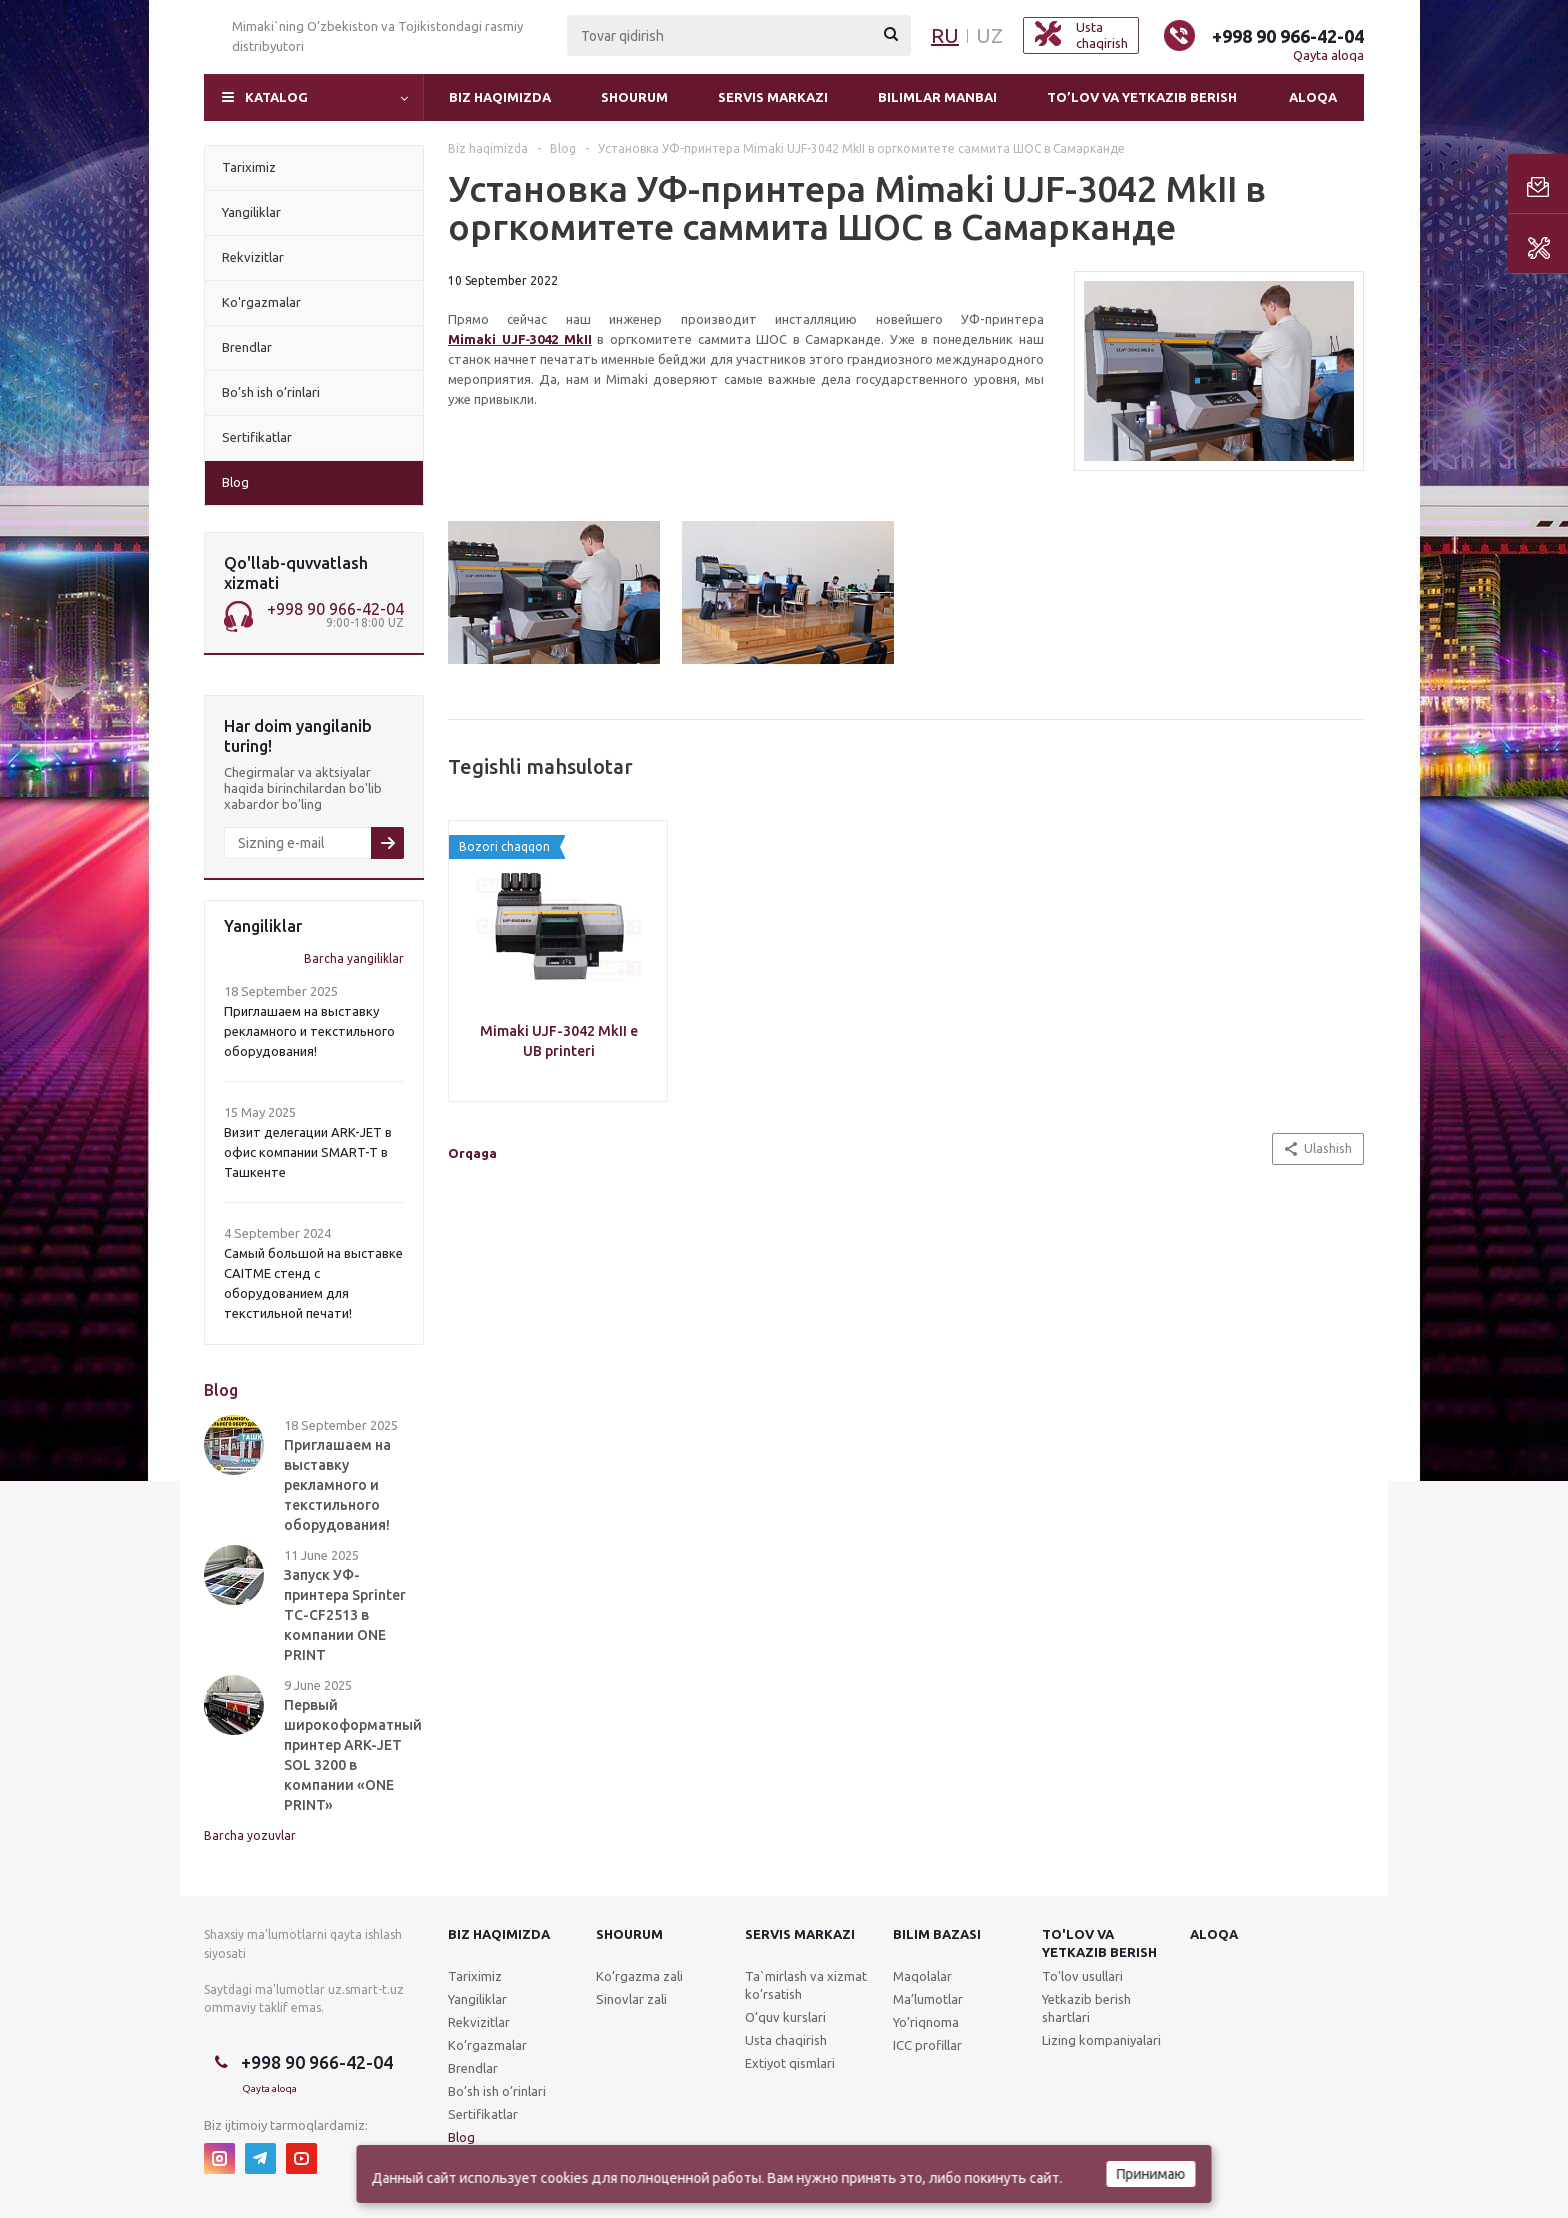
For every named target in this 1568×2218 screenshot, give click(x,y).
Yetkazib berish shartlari (1086, 2008)
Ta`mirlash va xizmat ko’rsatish (806, 1985)
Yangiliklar (477, 1999)
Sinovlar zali (631, 1999)
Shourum (634, 97)
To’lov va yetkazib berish (1142, 97)
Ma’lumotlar (928, 1999)
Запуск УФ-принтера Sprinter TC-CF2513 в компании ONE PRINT (345, 1615)
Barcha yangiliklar (354, 958)
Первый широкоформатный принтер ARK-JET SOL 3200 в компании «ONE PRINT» (353, 1755)
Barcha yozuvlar (250, 1835)
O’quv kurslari (785, 2017)
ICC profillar (927, 2045)
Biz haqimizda (500, 97)
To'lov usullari (1082, 1976)
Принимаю (1151, 2174)
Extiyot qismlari (790, 2063)
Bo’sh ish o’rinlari (497, 2091)
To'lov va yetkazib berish (1099, 1943)
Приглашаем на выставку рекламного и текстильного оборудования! (309, 1031)
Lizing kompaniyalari (1101, 2040)
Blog (461, 2137)
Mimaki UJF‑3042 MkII (520, 339)
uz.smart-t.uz (366, 1989)
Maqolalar (922, 1976)
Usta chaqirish (786, 2040)
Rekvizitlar (479, 2022)
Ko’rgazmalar (487, 2045)
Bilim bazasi (937, 1934)
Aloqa (1313, 97)
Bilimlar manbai (937, 97)
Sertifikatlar (483, 2114)
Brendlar (473, 2068)
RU (945, 35)
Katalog (276, 97)
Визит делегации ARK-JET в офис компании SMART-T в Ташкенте (308, 1152)
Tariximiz (475, 1976)
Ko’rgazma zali (639, 1976)
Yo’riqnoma (926, 2022)
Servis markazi (773, 97)
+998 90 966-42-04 (1288, 36)
